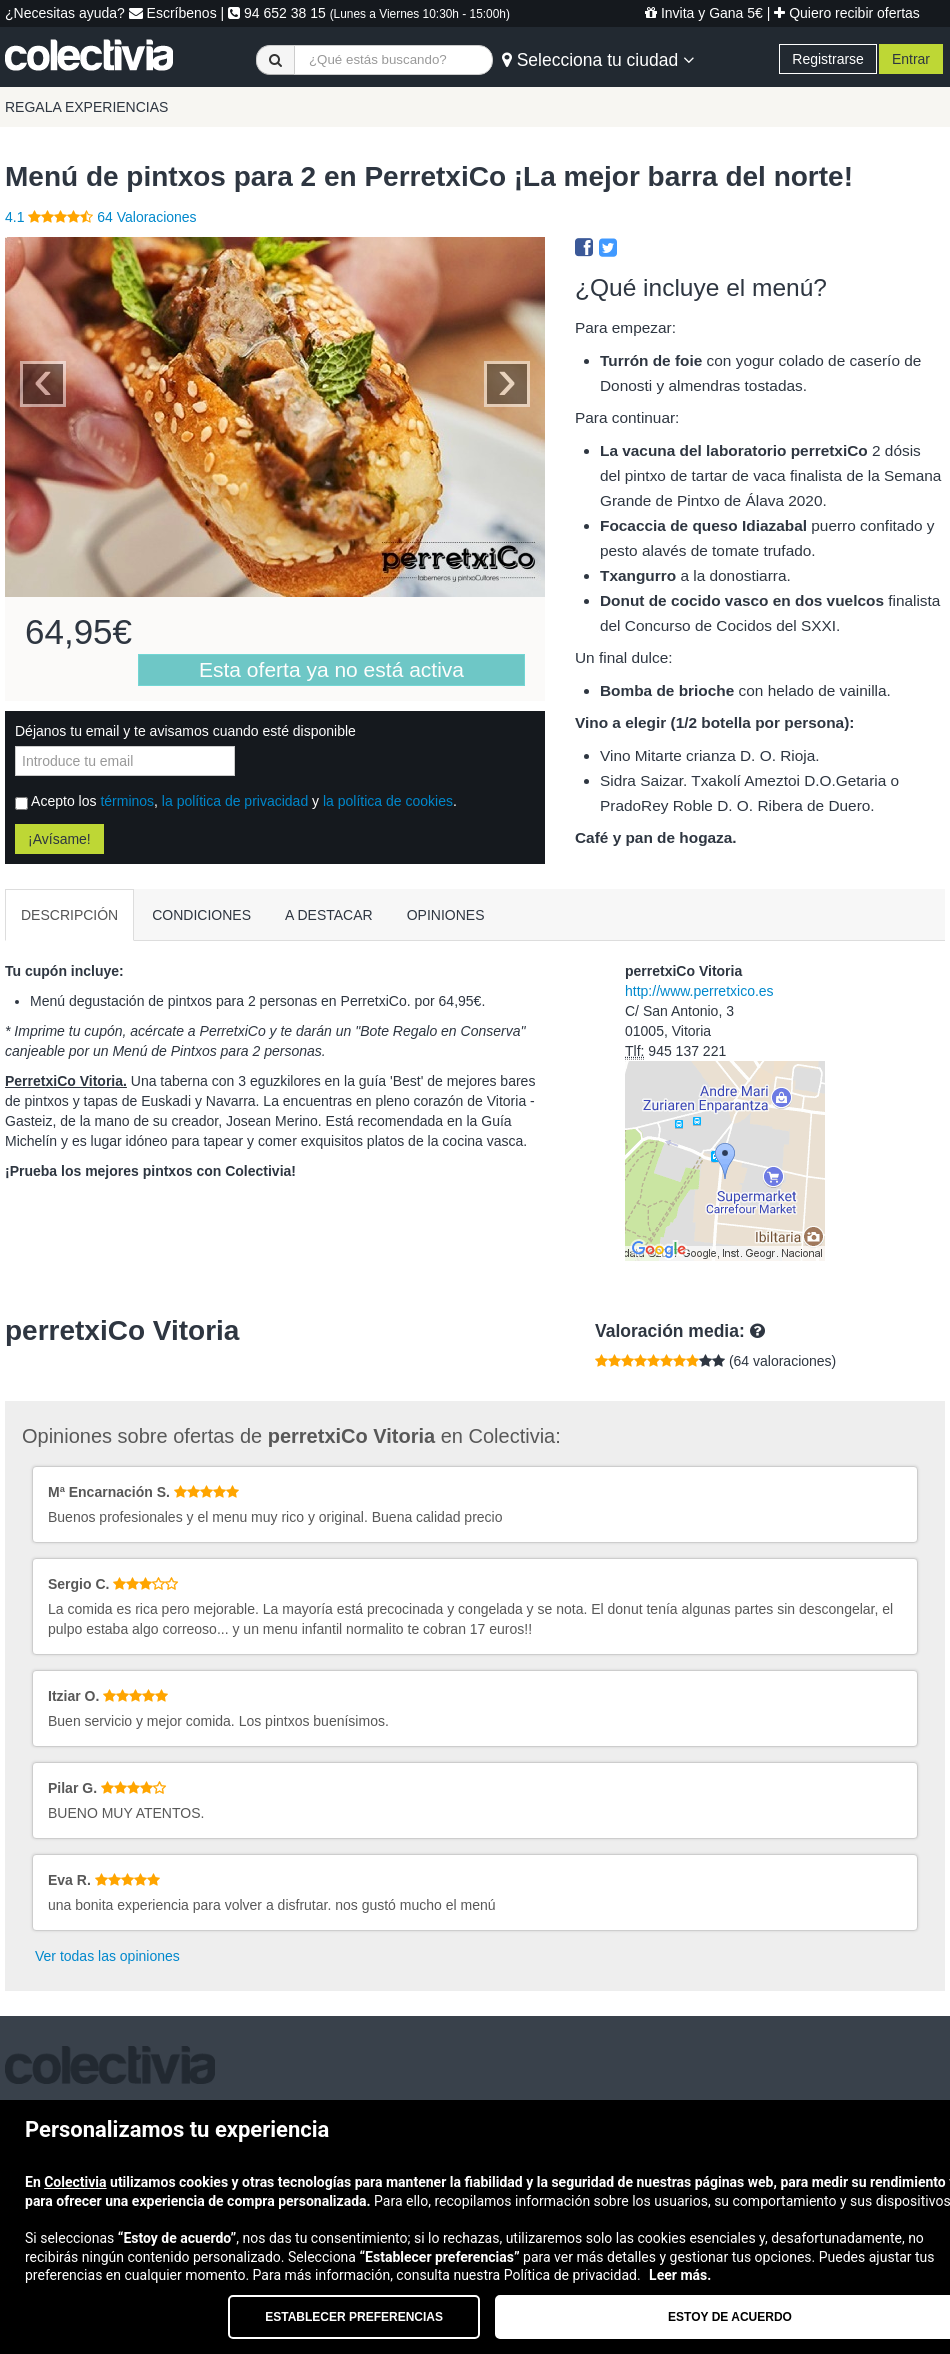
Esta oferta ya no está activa (331, 669)
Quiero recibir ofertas (847, 13)
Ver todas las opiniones (107, 1956)
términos (127, 801)
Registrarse (828, 59)
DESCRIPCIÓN (69, 915)
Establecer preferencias (354, 2317)
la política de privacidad (235, 801)
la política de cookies (388, 801)
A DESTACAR (329, 915)
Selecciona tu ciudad (598, 60)
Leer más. (680, 2275)
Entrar (911, 59)
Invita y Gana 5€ (704, 13)
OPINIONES (446, 915)
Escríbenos (173, 13)
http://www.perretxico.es (699, 991)
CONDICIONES (201, 915)
